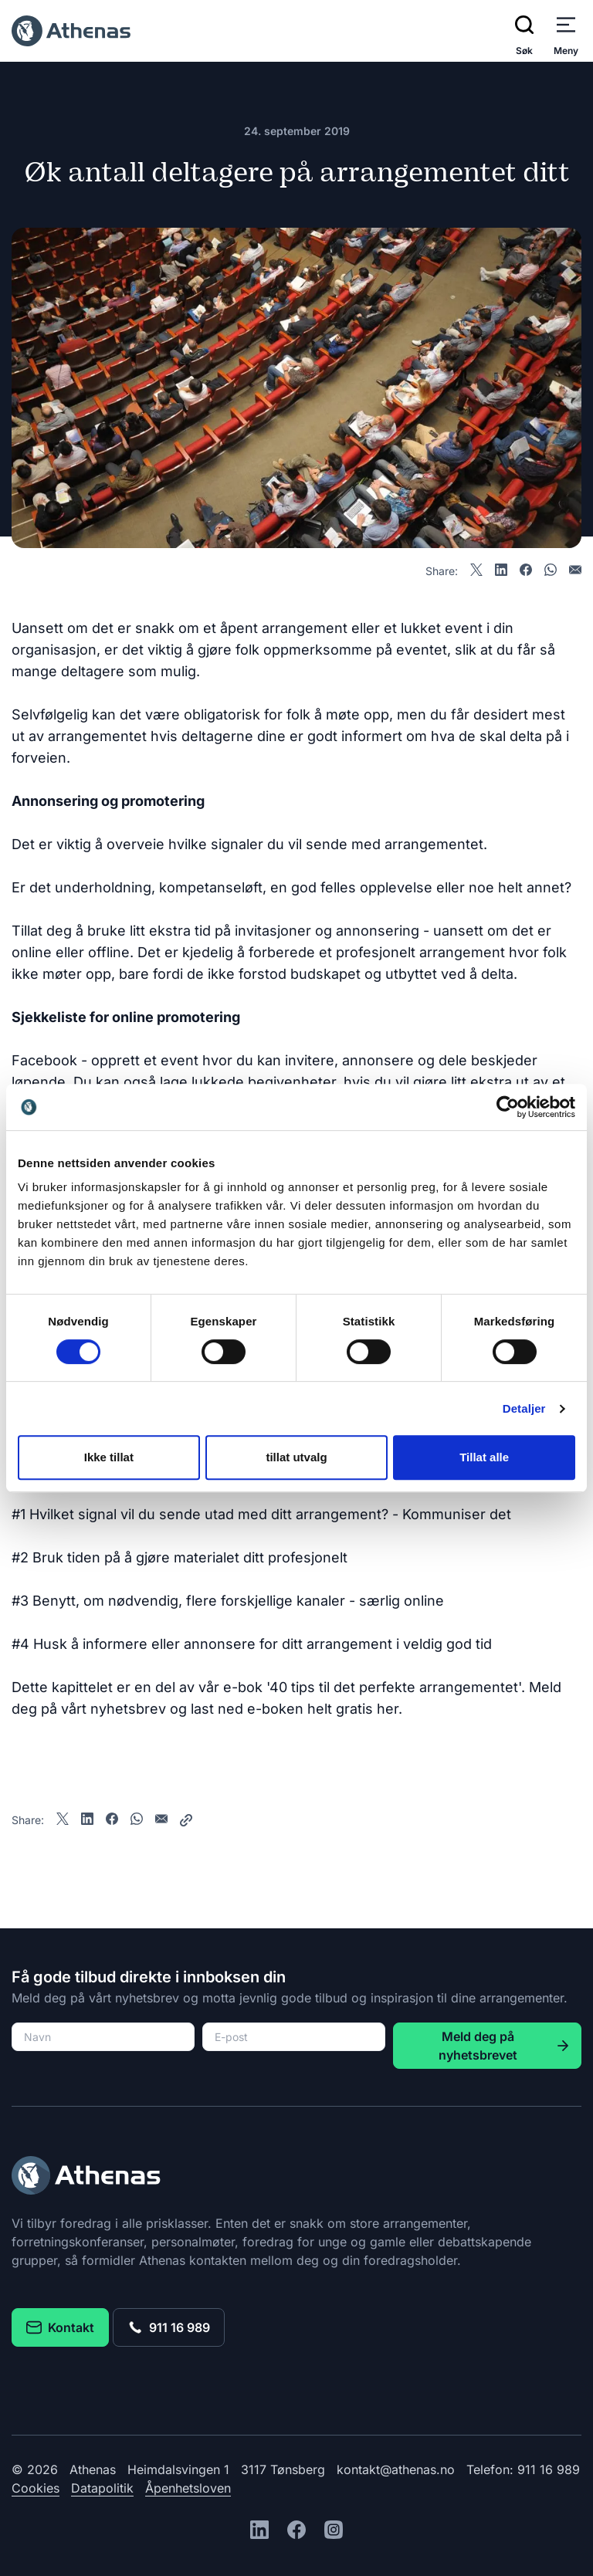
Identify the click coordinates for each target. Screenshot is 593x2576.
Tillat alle (484, 1457)
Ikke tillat (109, 1457)
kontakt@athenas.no (396, 2469)
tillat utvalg (296, 1457)
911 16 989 (168, 2327)
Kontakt (60, 2327)
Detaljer (524, 1408)
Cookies (35, 2488)
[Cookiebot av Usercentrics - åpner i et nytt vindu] (507, 1107)
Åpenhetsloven (188, 2488)
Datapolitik (102, 2488)
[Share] (186, 1820)
